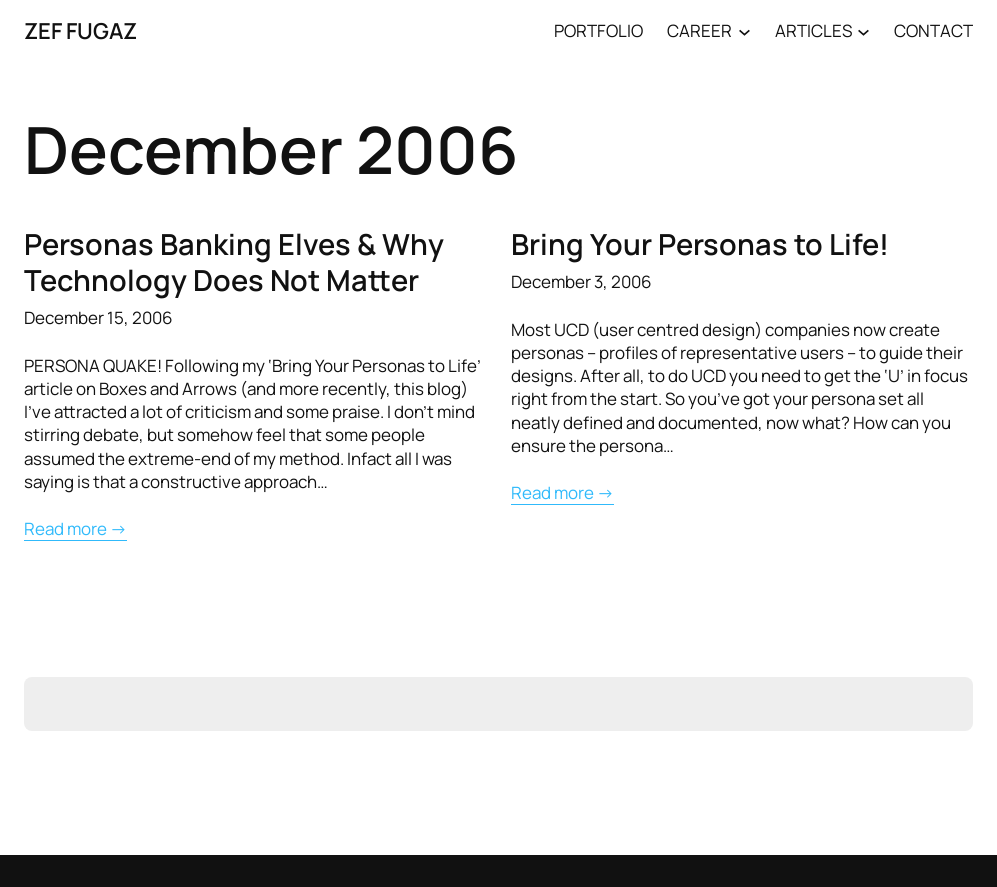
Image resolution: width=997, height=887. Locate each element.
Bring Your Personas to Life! (700, 244)
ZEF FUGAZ (80, 30)
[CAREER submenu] (744, 30)
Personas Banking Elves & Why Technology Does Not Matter (234, 262)
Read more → (75, 528)
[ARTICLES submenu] (863, 30)
